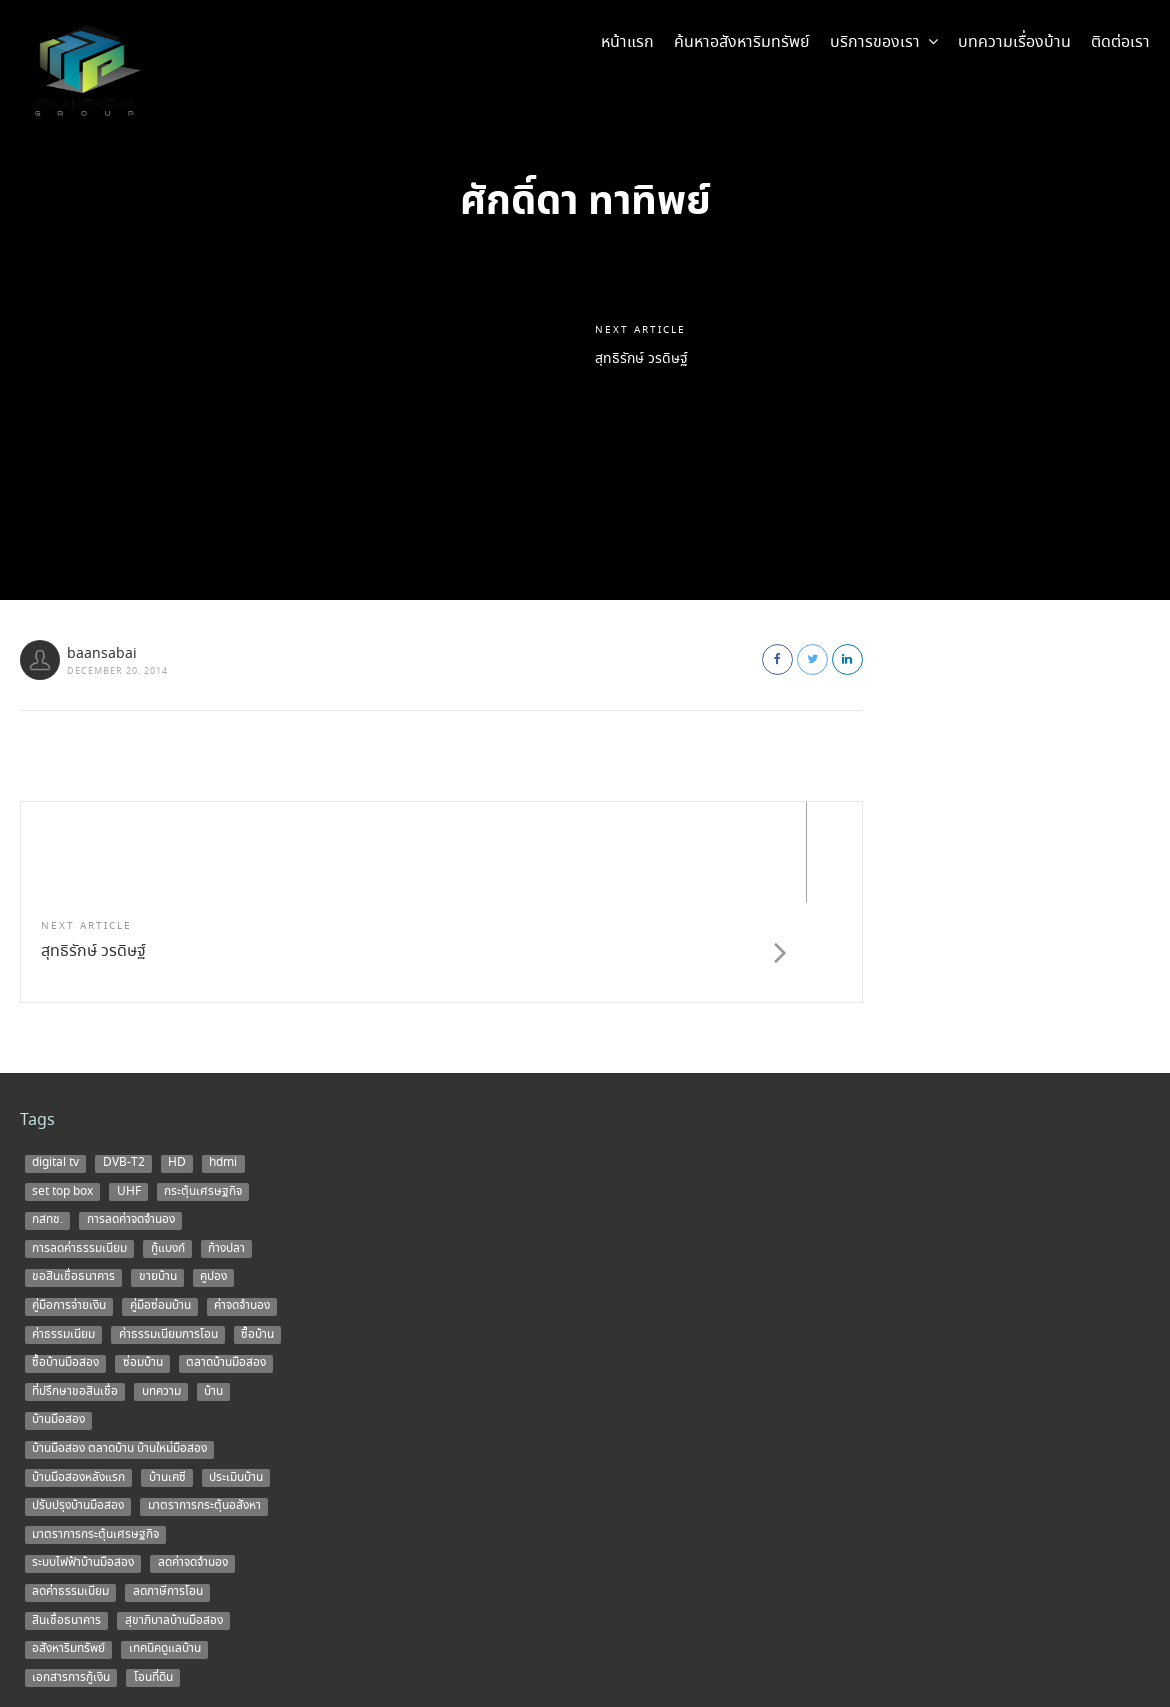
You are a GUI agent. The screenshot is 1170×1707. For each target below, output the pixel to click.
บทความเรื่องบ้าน (1014, 42)
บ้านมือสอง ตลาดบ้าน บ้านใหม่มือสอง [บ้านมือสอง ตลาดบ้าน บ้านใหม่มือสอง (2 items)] (119, 1349)
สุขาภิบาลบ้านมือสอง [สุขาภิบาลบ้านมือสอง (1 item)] (174, 1520)
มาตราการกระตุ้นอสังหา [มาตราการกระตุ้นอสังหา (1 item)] (204, 1406)
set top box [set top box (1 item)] (62, 1091)
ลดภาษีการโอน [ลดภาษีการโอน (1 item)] (168, 1492)
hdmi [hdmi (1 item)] (223, 1063)
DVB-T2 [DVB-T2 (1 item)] (124, 1063)
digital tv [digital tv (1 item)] (55, 1063)
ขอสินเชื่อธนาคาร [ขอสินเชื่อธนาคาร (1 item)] (73, 1177)
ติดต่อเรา (1120, 42)
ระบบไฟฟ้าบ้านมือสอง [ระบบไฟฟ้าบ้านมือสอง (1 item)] (83, 1463)
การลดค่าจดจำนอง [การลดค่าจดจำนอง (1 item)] (131, 1120)
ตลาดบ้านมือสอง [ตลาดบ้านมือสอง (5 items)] (226, 1263)
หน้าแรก (627, 42)
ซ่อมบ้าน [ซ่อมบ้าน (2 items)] (143, 1263)
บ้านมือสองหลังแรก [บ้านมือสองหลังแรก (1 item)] (78, 1377)
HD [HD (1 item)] (177, 1063)
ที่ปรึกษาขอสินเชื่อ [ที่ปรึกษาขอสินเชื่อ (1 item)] (75, 1291)
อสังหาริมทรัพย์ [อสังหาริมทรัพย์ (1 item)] (68, 1549)
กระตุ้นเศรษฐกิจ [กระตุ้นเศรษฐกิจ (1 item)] (203, 1091)
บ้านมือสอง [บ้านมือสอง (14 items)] (58, 1320)
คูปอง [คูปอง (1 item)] (213, 1177)
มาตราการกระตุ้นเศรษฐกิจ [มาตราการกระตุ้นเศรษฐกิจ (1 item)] (95, 1434)
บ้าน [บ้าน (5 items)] (213, 1291)
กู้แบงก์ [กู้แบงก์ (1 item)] (168, 1148)
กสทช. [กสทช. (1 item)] (47, 1120)
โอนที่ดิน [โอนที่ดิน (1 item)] (153, 1577)
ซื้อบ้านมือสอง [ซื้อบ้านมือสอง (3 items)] (65, 1263)
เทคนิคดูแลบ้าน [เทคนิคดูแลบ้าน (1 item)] (165, 1549)
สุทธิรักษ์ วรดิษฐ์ (649, 359)
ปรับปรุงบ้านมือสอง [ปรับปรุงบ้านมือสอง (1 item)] (78, 1406)
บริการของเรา (884, 42)
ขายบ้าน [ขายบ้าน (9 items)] (158, 1177)
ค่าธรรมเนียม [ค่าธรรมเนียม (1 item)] (63, 1234)
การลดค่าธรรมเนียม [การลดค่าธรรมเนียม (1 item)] (79, 1148)
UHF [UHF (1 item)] (129, 1091)
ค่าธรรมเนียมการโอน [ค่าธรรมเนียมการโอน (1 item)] (168, 1234)
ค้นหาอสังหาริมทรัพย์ (742, 42)
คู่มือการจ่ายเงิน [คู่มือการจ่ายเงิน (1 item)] (69, 1206)
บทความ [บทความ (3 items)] (161, 1291)
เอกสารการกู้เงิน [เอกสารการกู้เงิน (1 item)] (71, 1577)
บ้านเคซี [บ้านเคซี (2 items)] (167, 1377)
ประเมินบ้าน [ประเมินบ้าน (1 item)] (236, 1377)
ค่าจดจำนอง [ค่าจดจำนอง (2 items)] (242, 1206)
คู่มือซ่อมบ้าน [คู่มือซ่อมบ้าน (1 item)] (160, 1206)
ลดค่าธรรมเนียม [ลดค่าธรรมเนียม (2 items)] (70, 1492)
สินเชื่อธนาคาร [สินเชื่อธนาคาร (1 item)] (66, 1520)
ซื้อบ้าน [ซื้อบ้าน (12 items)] (257, 1234)
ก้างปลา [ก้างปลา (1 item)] (226, 1148)
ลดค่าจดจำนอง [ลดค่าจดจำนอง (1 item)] (193, 1463)
